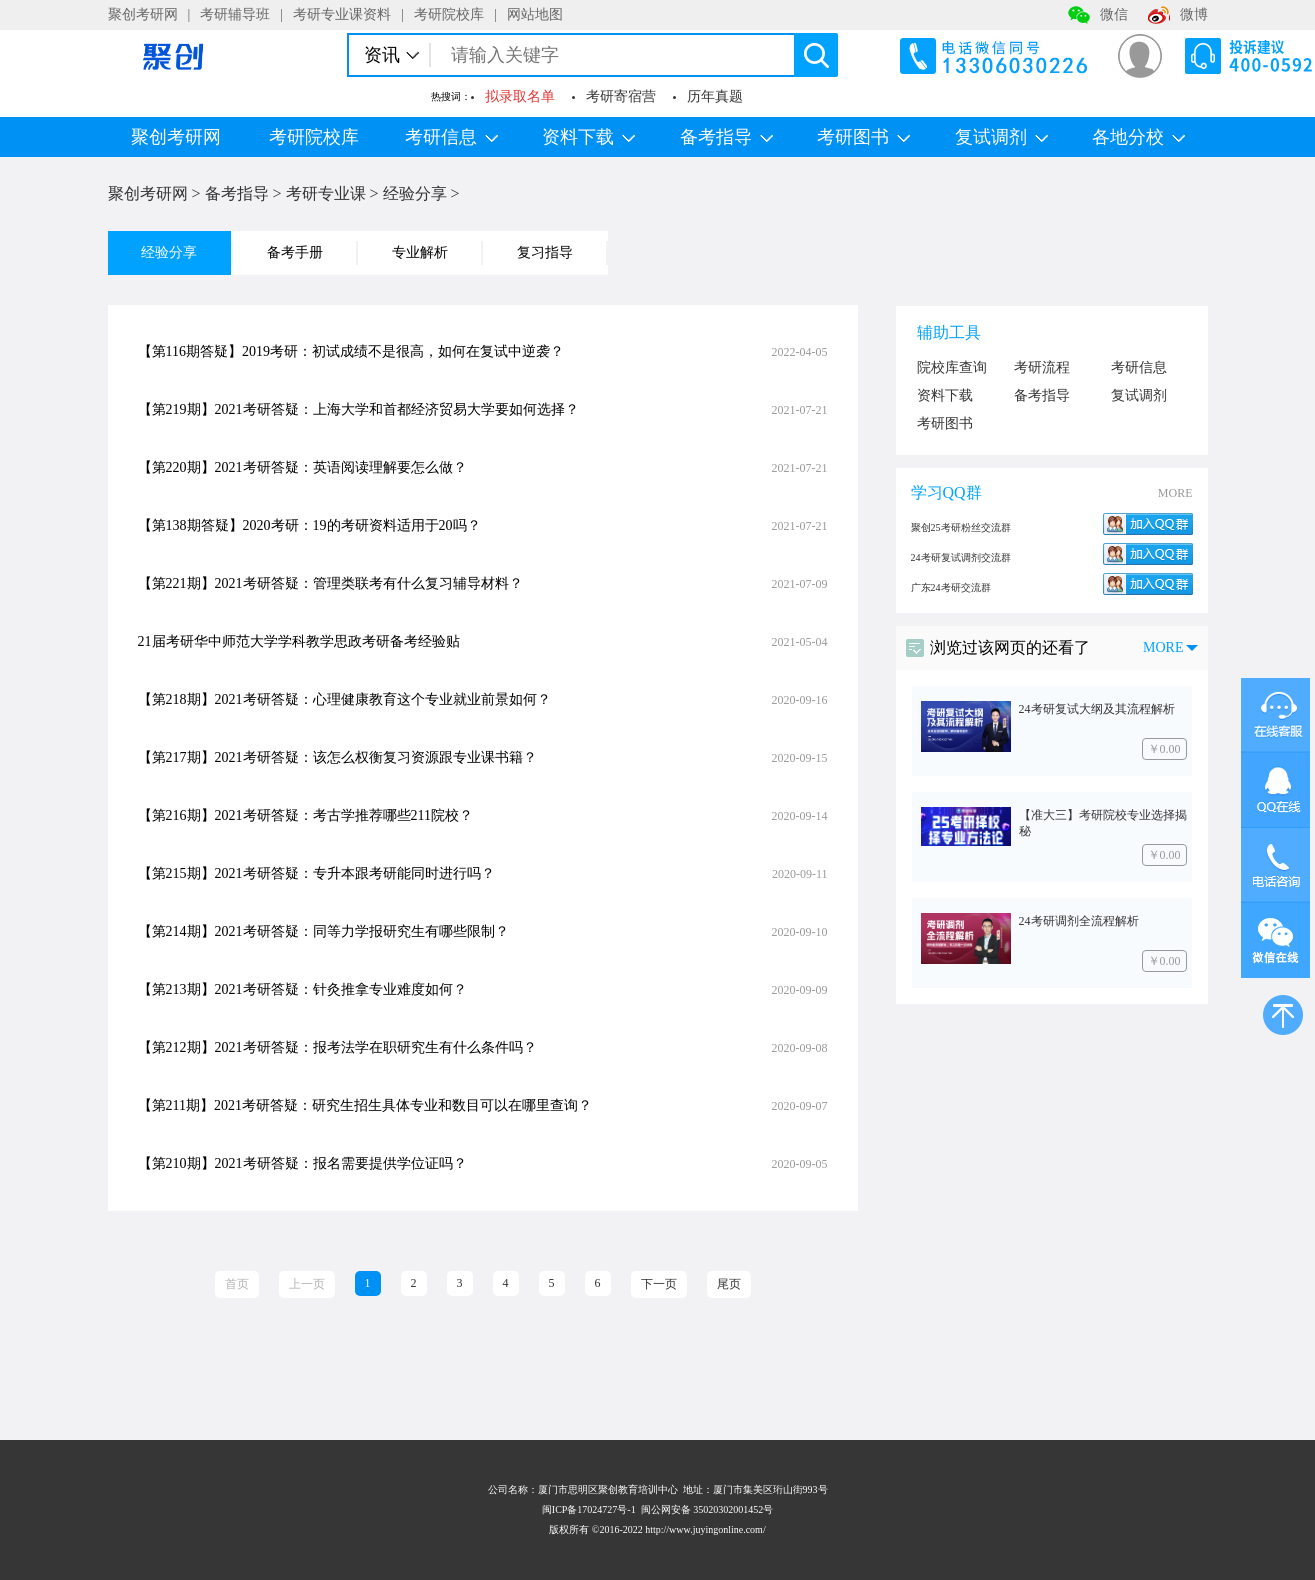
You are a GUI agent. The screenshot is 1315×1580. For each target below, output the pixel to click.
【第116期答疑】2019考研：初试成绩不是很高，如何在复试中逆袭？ (351, 351)
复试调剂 (1001, 137)
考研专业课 (326, 193)
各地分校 (1138, 137)
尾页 (729, 1284)
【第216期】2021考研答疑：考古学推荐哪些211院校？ (305, 815)
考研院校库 (449, 14)
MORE (1175, 493)
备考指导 (726, 137)
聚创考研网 (143, 14)
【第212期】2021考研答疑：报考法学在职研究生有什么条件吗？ (337, 1047)
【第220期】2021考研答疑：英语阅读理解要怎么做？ (302, 467)
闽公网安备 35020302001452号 (707, 1509)
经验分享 (415, 193)
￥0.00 (1164, 749)
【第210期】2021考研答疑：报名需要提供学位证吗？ (302, 1163)
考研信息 (451, 137)
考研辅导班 (235, 14)
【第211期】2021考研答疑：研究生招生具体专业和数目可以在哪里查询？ (365, 1105)
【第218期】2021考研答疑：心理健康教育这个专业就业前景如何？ (344, 699)
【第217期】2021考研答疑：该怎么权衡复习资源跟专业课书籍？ (337, 757)
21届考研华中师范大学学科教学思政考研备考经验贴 (299, 641)
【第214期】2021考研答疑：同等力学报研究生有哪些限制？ (323, 931)
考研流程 (1042, 367)
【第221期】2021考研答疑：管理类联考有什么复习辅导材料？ (330, 583)
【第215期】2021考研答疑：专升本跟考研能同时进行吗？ (316, 873)
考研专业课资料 (342, 14)
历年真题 (715, 96)
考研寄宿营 (621, 96)
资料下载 (588, 137)
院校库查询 (952, 367)
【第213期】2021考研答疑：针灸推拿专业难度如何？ (302, 989)
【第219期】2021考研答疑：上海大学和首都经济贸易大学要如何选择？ (358, 409)
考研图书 (863, 137)
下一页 (659, 1284)
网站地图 (535, 14)
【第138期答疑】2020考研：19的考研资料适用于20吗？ (309, 525)
